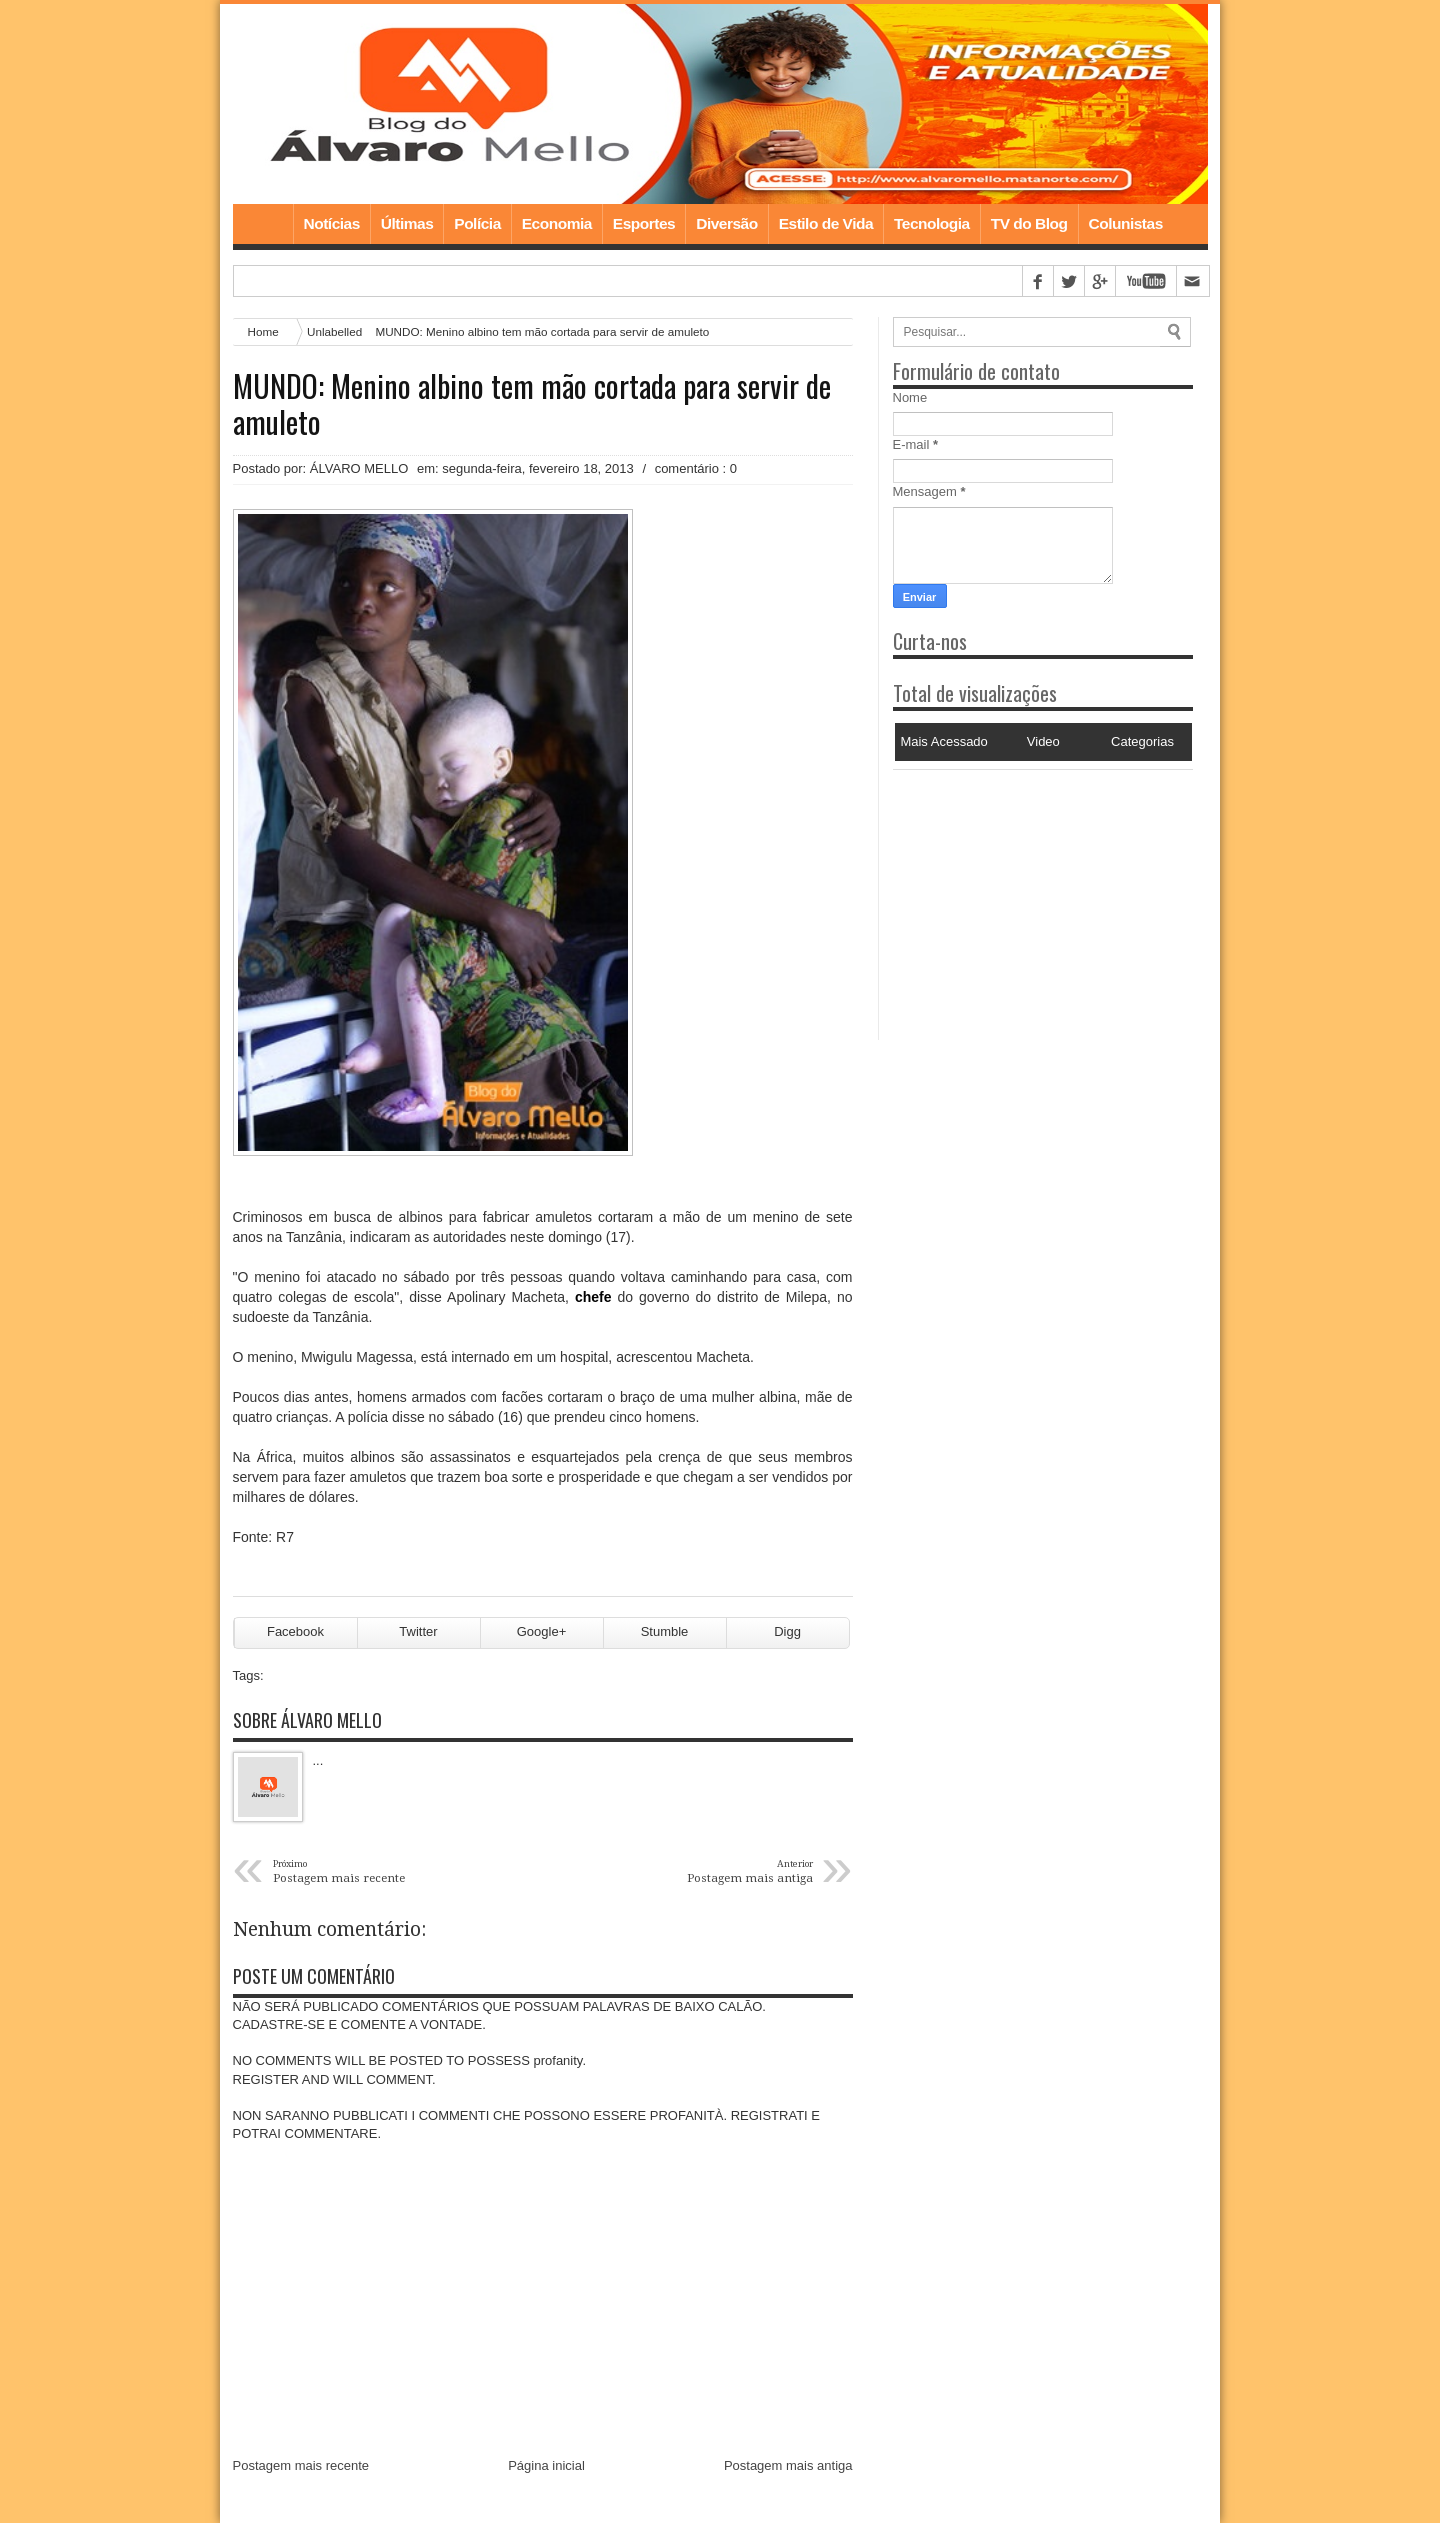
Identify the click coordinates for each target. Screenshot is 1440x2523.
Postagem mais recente (301, 2465)
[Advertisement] (1018, 895)
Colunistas (1126, 223)
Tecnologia (932, 223)
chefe (593, 1297)
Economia (557, 223)
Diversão (726, 223)
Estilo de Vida (826, 223)
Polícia (477, 223)
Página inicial (546, 2465)
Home (263, 224)
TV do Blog (1029, 223)
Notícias (332, 223)
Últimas (407, 223)
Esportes (644, 223)
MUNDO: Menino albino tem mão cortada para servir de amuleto (532, 404)
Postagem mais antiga (788, 2465)
